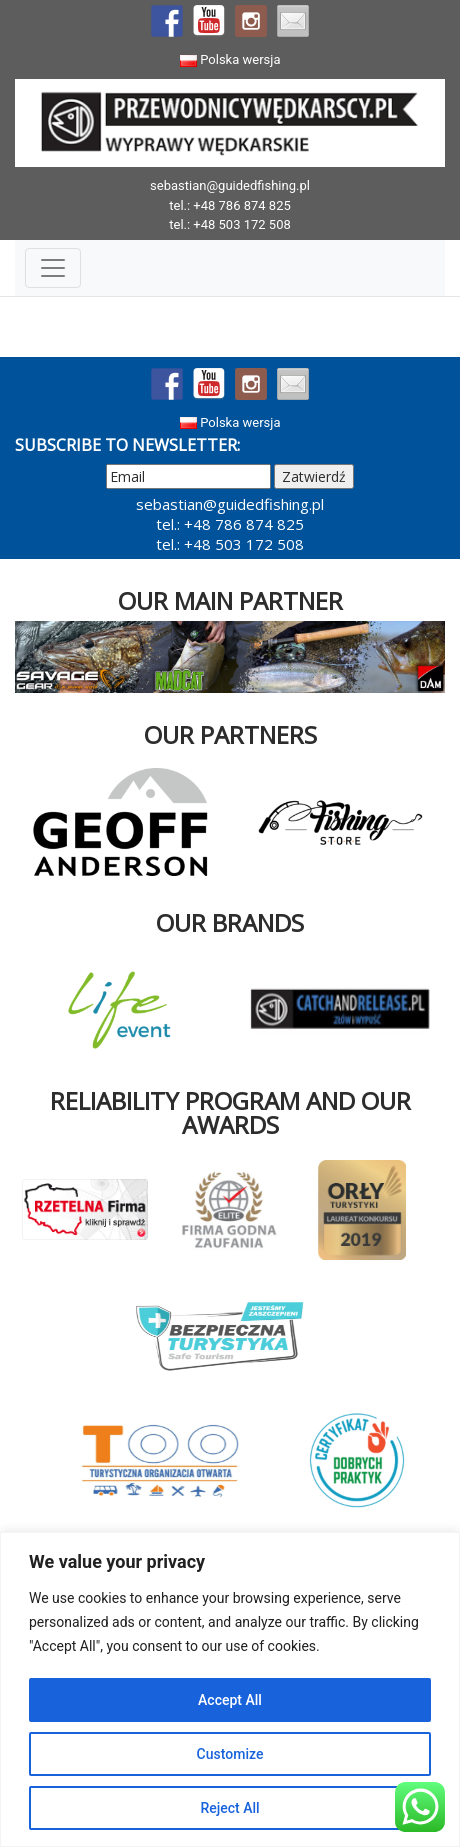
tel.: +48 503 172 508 (230, 224)
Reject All (229, 1808)
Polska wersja (230, 59)
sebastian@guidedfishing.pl (230, 185)
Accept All (230, 1700)
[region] (230, 1689)
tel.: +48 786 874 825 (230, 205)
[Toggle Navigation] (53, 268)
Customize (230, 1754)
